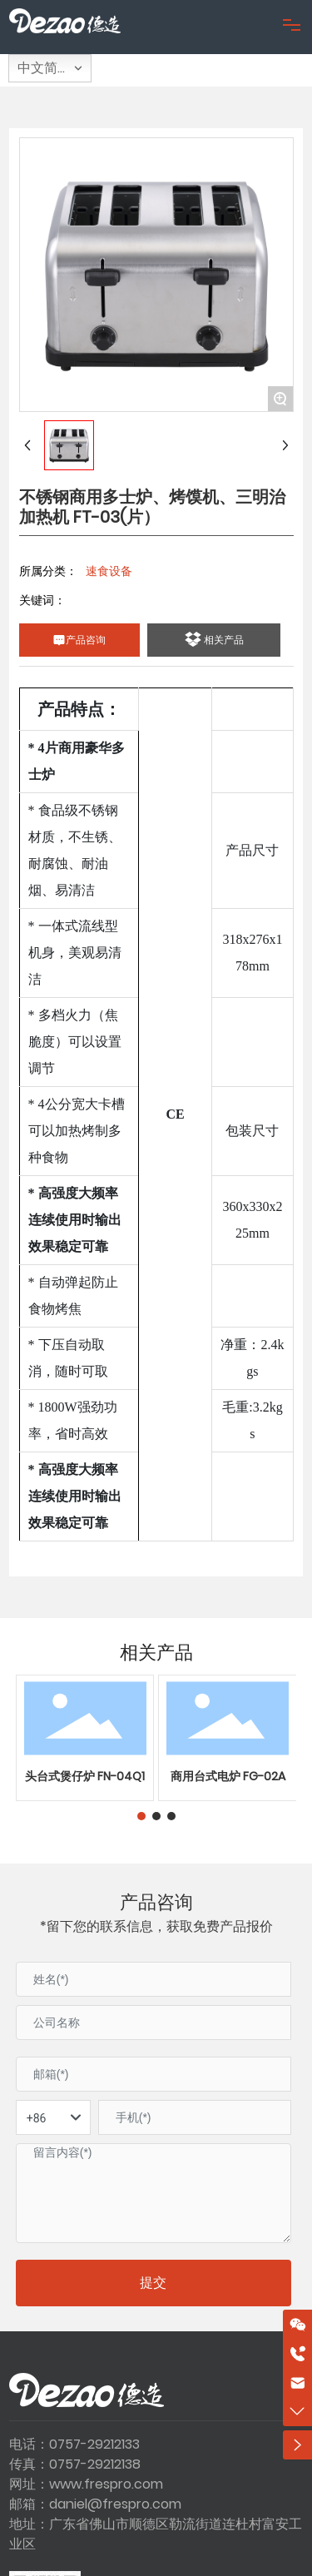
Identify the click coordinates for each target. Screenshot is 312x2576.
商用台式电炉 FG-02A (228, 1776)
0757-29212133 (94, 2444)
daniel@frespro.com (115, 2504)
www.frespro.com (106, 2484)
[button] (141, 1816)
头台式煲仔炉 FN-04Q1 (85, 1776)
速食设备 (109, 571)
